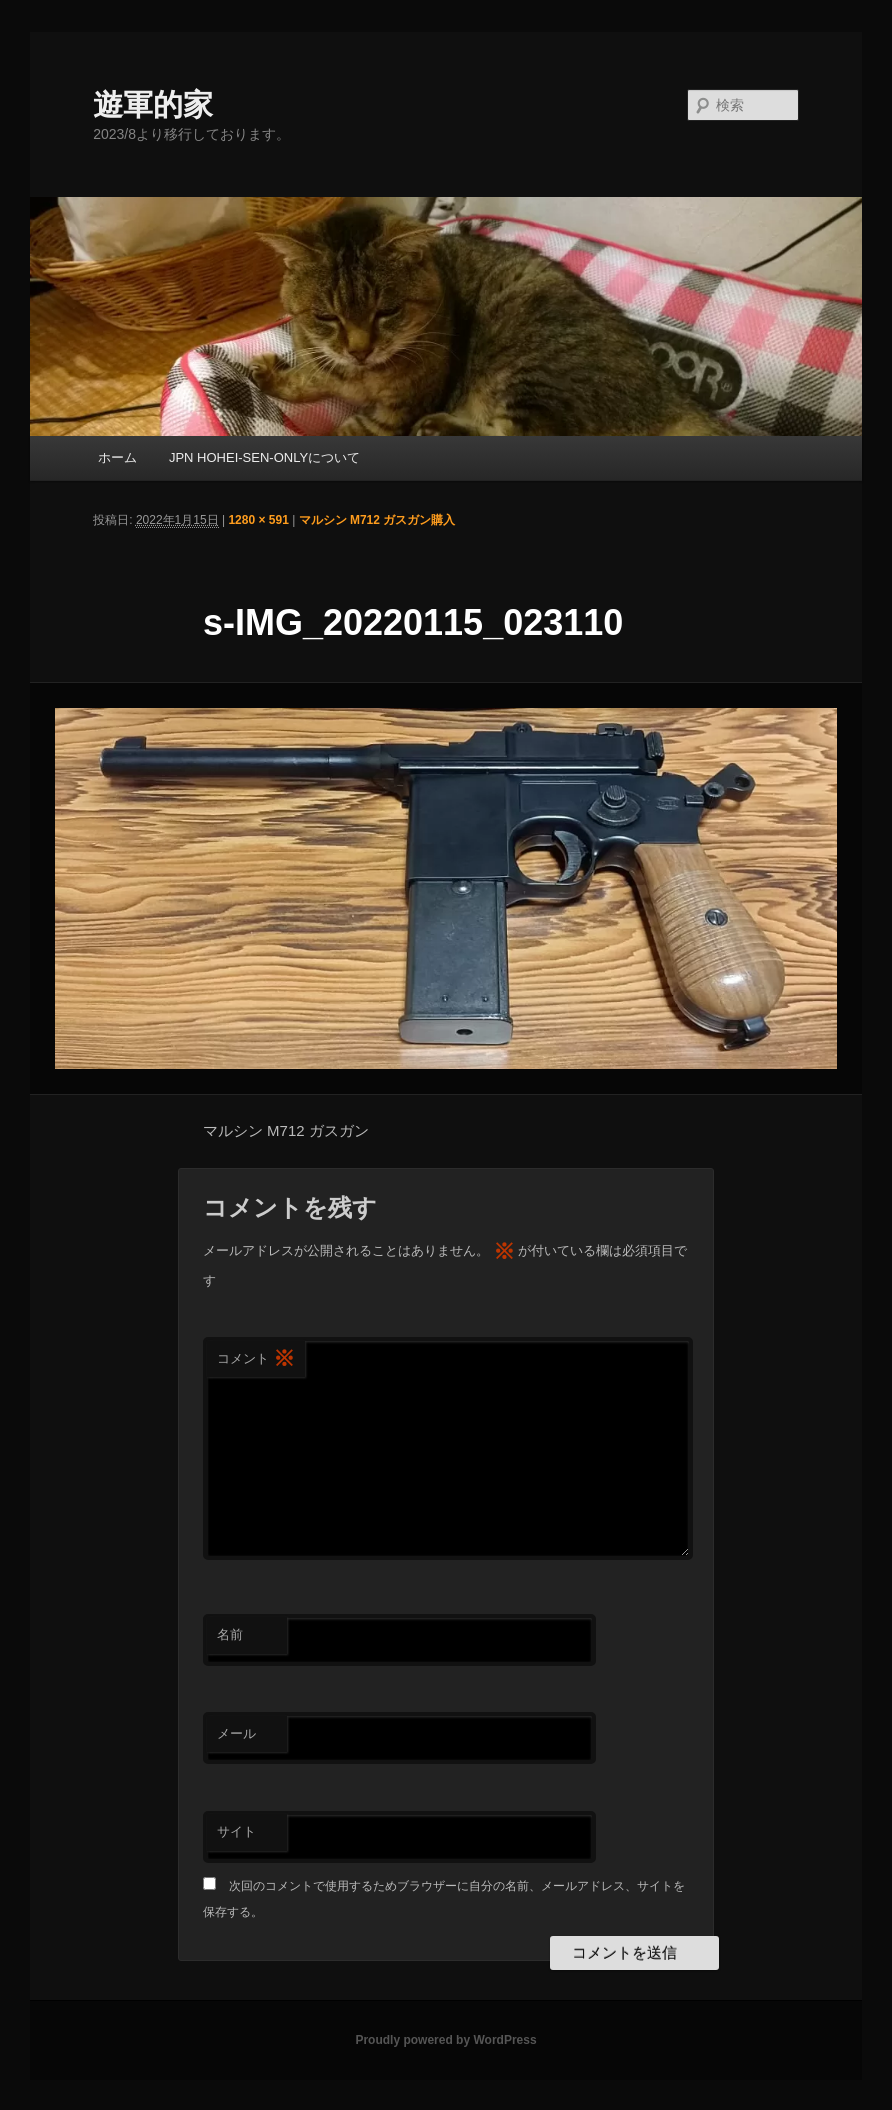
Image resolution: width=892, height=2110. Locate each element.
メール (236, 1733)
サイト (236, 1831)
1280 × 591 (258, 520)
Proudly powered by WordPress (445, 2040)
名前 (230, 1634)
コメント (256, 1359)
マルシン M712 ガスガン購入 (377, 520)
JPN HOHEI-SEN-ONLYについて (264, 457)
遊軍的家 (153, 104)
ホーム (117, 457)
